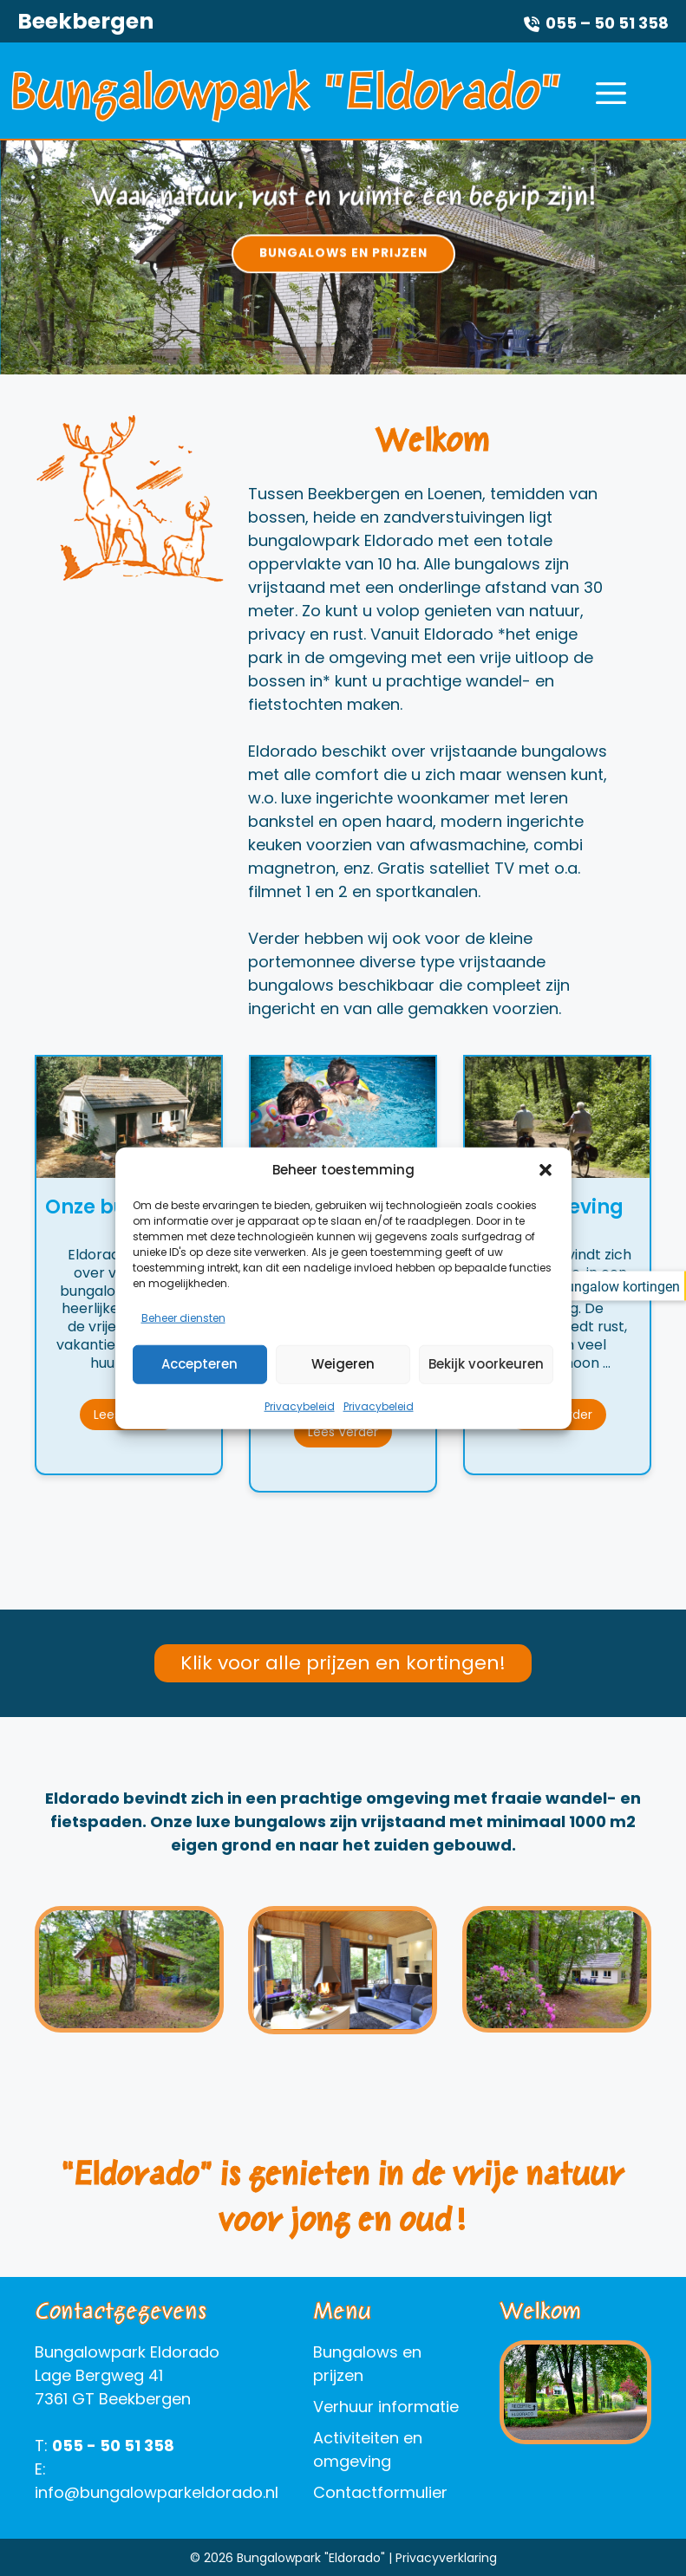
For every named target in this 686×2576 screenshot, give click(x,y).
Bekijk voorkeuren (486, 1383)
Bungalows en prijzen (343, 253)
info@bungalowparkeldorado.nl (156, 2492)
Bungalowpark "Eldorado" (286, 90)
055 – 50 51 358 (607, 23)
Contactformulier (380, 2492)
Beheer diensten (183, 1336)
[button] (545, 1189)
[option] (343, 257)
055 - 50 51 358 (113, 2445)
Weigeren (343, 1383)
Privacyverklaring (446, 2557)
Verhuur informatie (386, 2406)
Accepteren (199, 1383)
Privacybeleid (300, 1424)
